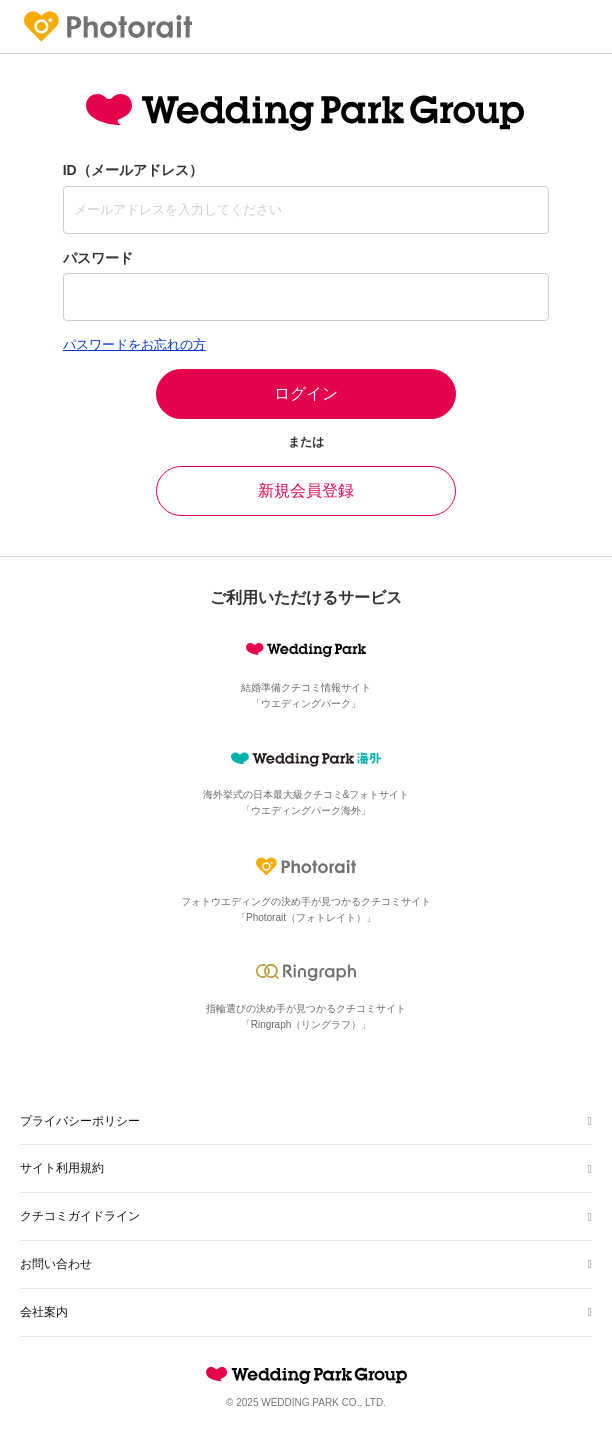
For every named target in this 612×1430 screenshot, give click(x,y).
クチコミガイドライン (80, 1216)
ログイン (306, 393)
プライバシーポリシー (80, 1121)
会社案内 (44, 1312)
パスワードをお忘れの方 (134, 344)
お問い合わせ (56, 1264)
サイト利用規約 (62, 1168)
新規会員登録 (306, 490)
